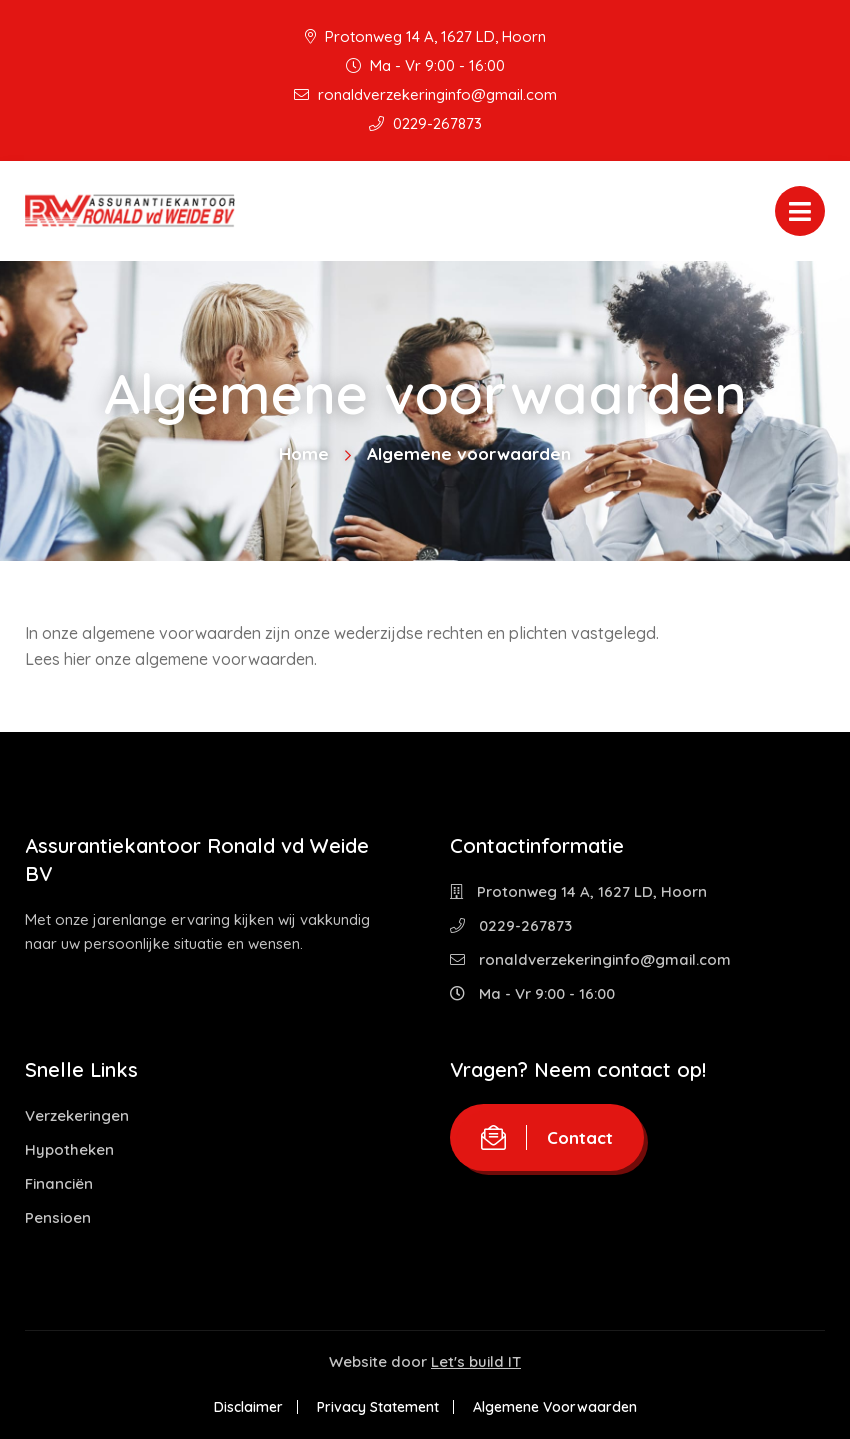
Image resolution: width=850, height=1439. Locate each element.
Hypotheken (69, 1149)
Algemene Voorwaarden (555, 1407)
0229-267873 (425, 123)
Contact (547, 1137)
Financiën (59, 1183)
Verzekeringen (77, 1115)
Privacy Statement (378, 1407)
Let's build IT (476, 1361)
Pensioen (58, 1217)
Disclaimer (248, 1407)
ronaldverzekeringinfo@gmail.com (425, 94)
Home (304, 453)
